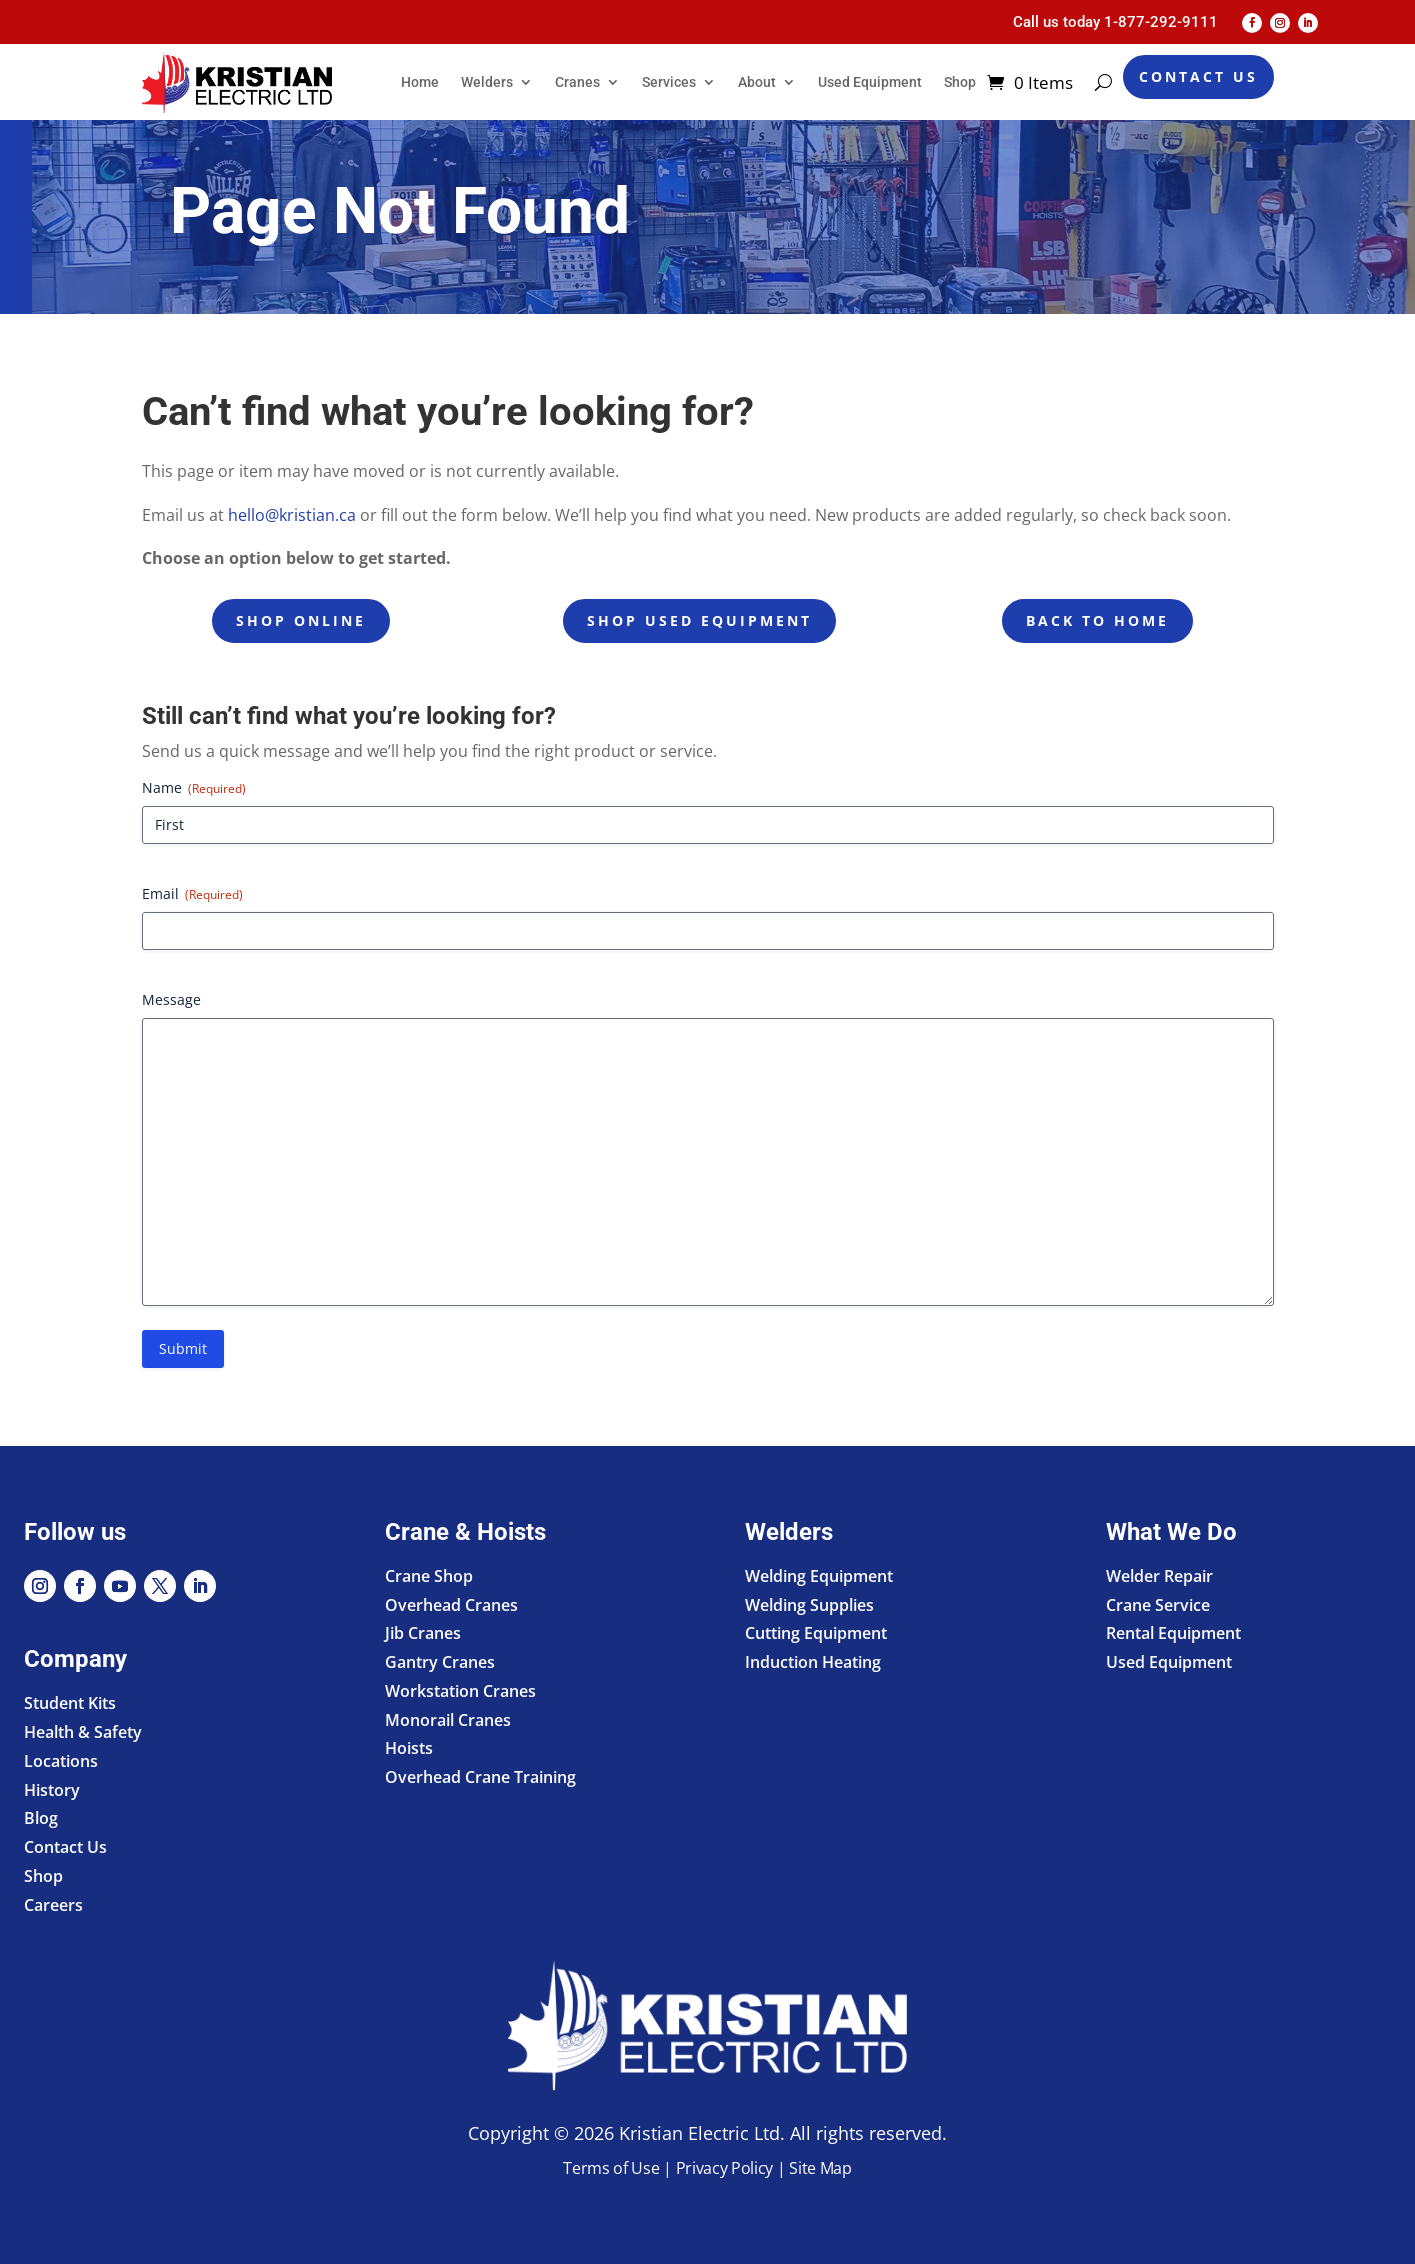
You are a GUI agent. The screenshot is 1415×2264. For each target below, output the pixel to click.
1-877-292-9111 (1161, 22)
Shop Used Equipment (699, 620)
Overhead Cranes (451, 1605)
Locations (61, 1761)
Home (420, 82)
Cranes (577, 82)
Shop (960, 82)
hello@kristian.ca (292, 515)
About (757, 82)
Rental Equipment (1173, 1633)
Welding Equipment (819, 1576)
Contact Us (1198, 76)
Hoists (409, 1748)
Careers (53, 1905)
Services (669, 82)
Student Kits (70, 1703)
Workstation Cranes (460, 1691)
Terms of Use (611, 2168)
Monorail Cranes (448, 1720)
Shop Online (301, 620)
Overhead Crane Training (480, 1777)
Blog (41, 1818)
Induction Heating (813, 1662)
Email (192, 893)
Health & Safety (83, 1732)
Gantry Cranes (440, 1662)
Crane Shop (429, 1576)
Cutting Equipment (816, 1633)
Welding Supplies (809, 1605)
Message (171, 999)
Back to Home (1097, 620)
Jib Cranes (423, 1633)
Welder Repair (1159, 1576)
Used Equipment (870, 82)
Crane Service (1158, 1605)
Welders (487, 82)
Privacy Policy (725, 2168)
